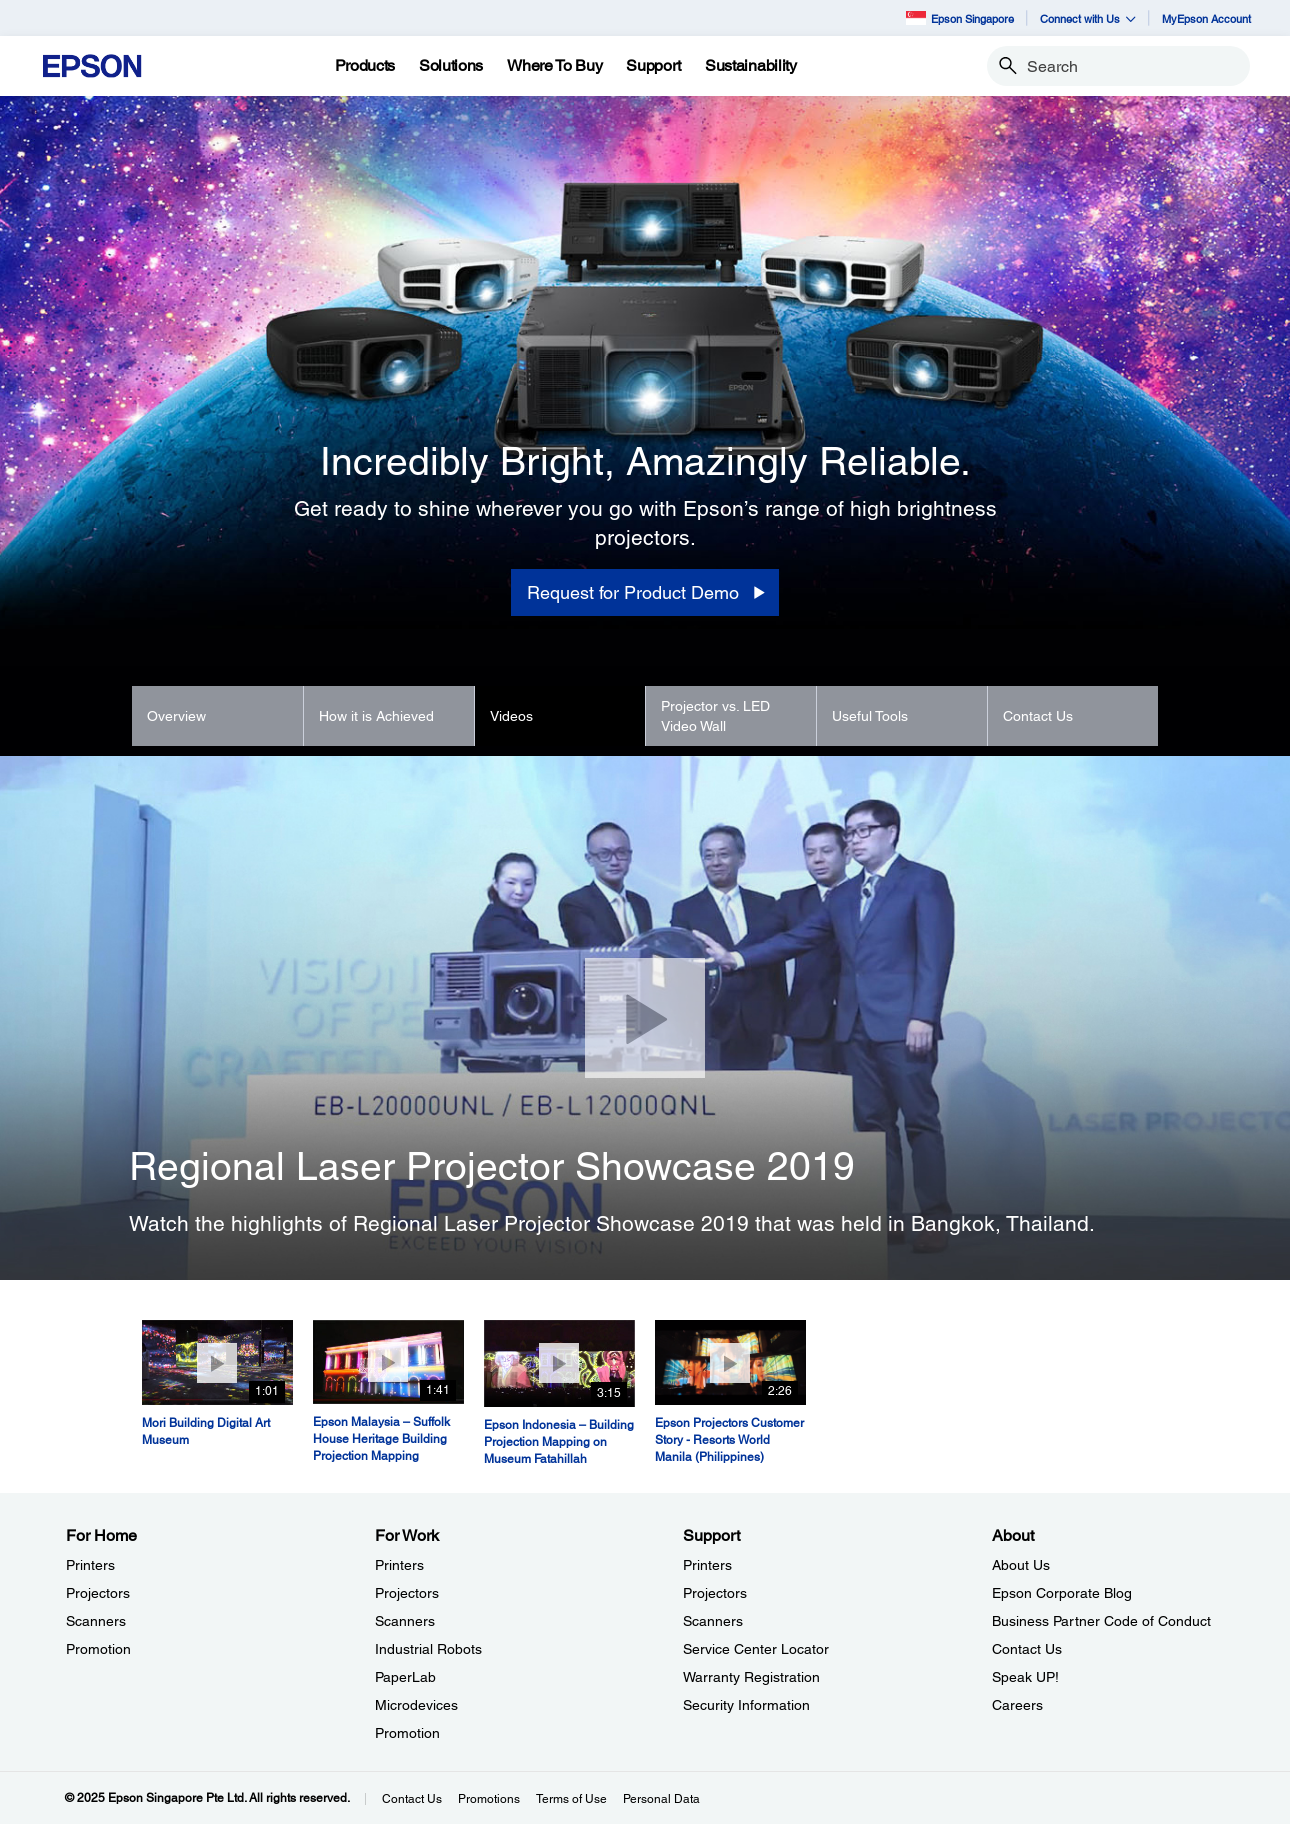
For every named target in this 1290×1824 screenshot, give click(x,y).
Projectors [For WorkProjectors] (407, 1593)
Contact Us (1038, 716)
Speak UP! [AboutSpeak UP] (1025, 1677)
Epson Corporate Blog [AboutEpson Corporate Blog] (1062, 1593)
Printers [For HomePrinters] (90, 1565)
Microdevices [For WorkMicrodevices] (416, 1705)
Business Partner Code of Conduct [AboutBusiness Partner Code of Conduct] (1101, 1621)
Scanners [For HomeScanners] (96, 1621)
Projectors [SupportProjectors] (715, 1593)
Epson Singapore (960, 17)
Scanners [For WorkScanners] (405, 1621)
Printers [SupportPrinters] (707, 1565)
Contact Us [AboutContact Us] (1027, 1649)
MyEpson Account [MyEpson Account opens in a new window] (1206, 18)
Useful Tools (870, 716)
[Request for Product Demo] (645, 593)
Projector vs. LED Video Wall (715, 716)
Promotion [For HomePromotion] (98, 1649)
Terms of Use (571, 1799)
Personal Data (661, 1799)
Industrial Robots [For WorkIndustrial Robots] (428, 1649)
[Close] (645, 1018)
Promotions (489, 1799)
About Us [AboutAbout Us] (1021, 1565)
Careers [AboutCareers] (1017, 1705)
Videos (511, 716)
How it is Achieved (376, 716)
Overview (176, 716)
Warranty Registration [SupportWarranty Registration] (751, 1677)
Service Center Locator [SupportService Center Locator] (756, 1649)
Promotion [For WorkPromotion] (407, 1733)
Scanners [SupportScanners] (713, 1621)
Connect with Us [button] (1088, 18)
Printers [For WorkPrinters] (399, 1565)
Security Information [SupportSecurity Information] (746, 1705)
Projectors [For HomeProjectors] (98, 1593)
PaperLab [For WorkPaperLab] (405, 1677)
